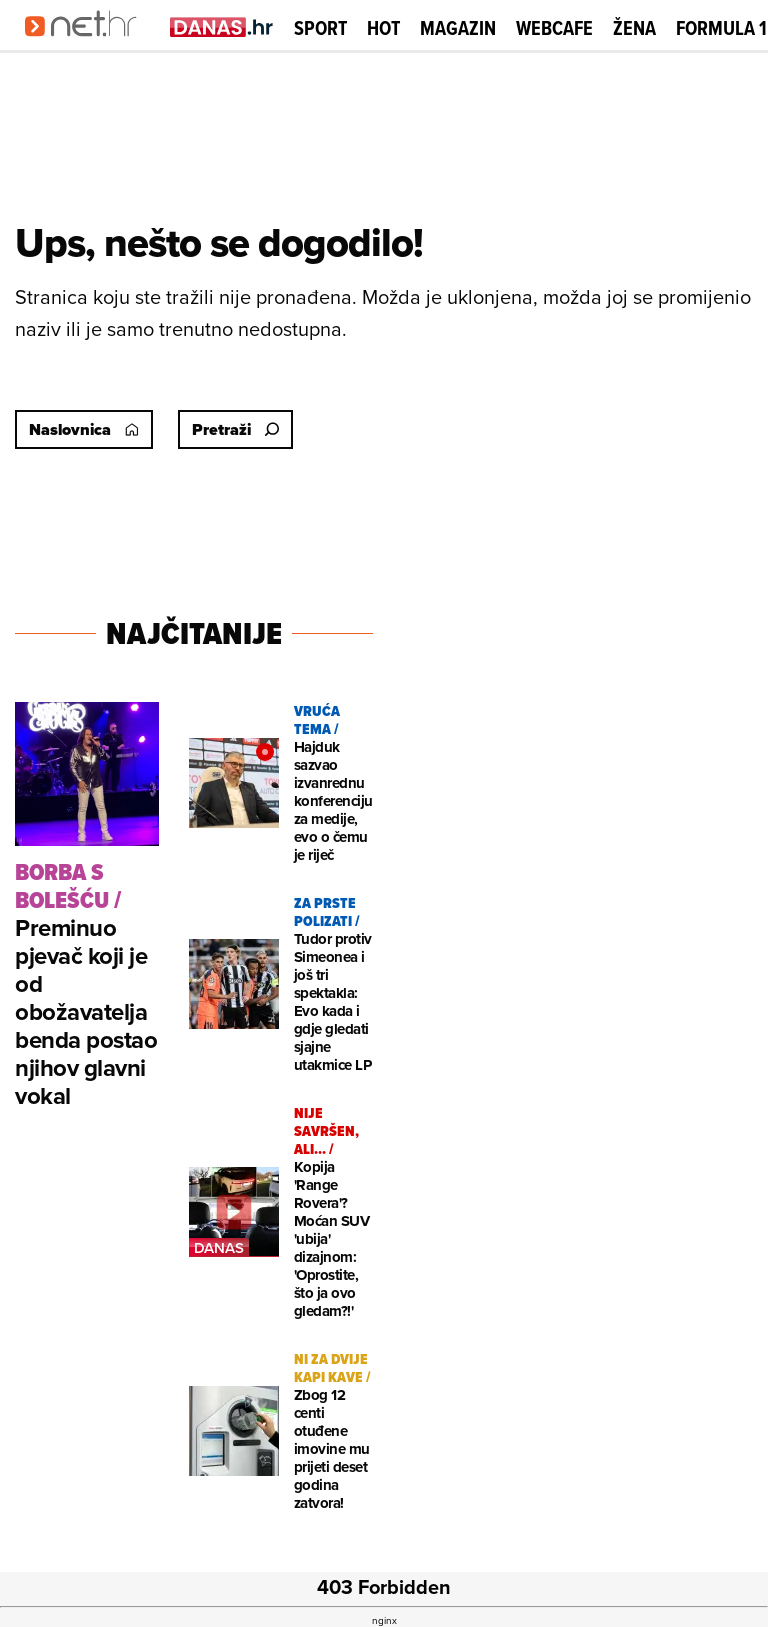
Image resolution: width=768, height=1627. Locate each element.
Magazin (458, 28)
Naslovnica (84, 429)
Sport (320, 28)
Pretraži (235, 429)
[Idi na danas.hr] (222, 26)
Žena (634, 28)
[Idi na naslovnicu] (87, 46)
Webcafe (554, 28)
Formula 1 (721, 28)
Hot (383, 28)
